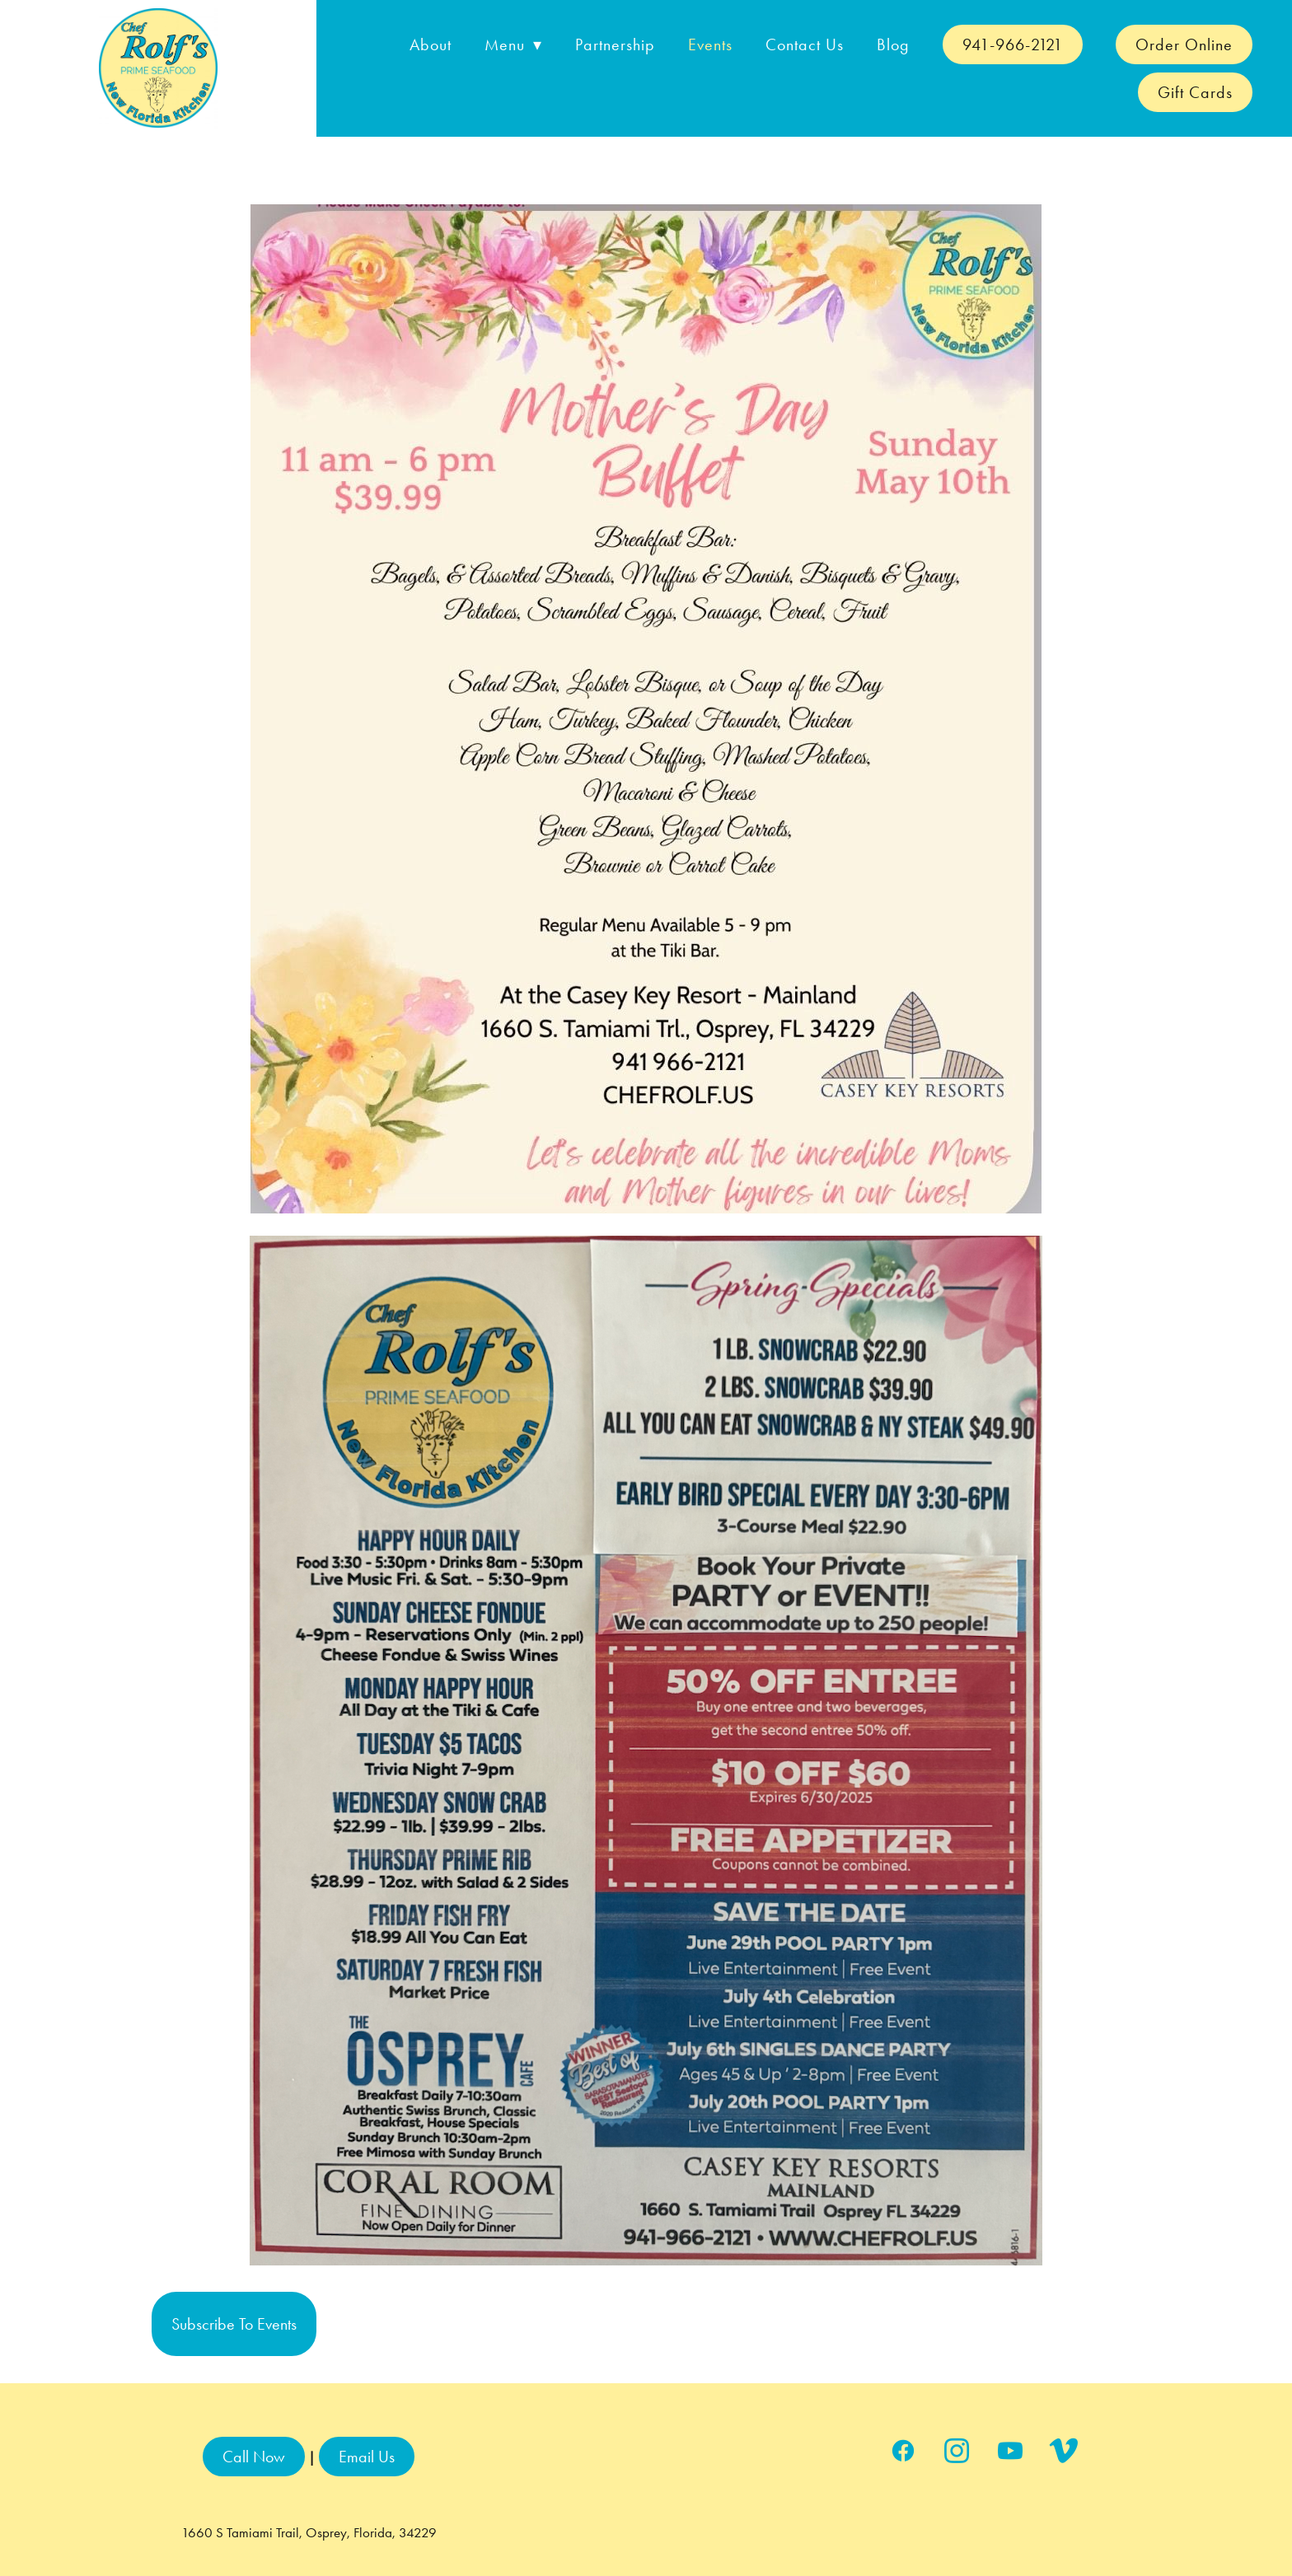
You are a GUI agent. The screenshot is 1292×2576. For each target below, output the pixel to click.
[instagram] (956, 2451)
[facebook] (902, 2451)
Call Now (253, 2456)
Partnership (615, 44)
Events (710, 44)
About (431, 44)
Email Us (367, 2456)
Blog (893, 44)
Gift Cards (1195, 92)
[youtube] (1009, 2451)
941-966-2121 (1012, 44)
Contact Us (804, 44)
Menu (513, 44)
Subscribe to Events (234, 2324)
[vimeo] (1063, 2451)
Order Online (1184, 44)
